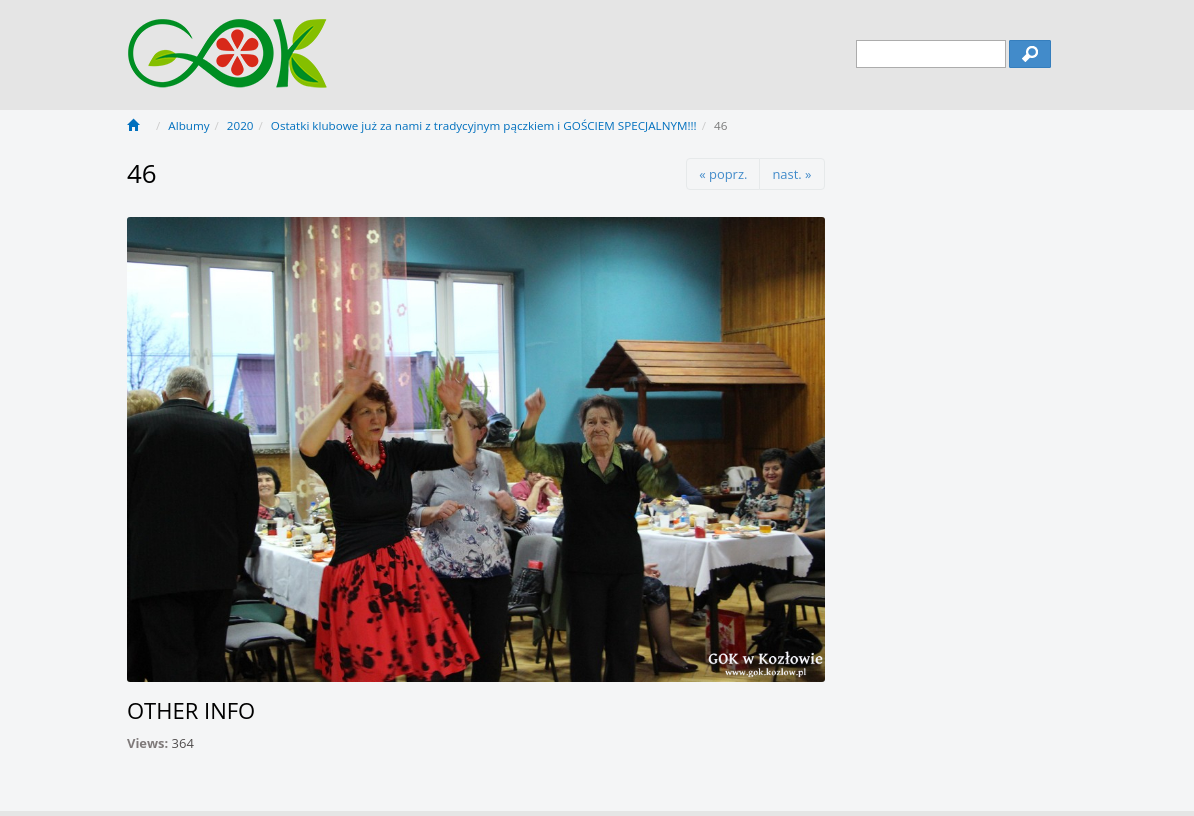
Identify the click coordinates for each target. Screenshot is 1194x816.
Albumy (188, 125)
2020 (240, 125)
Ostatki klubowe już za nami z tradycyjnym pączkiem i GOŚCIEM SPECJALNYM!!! (484, 125)
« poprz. (723, 174)
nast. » (791, 174)
